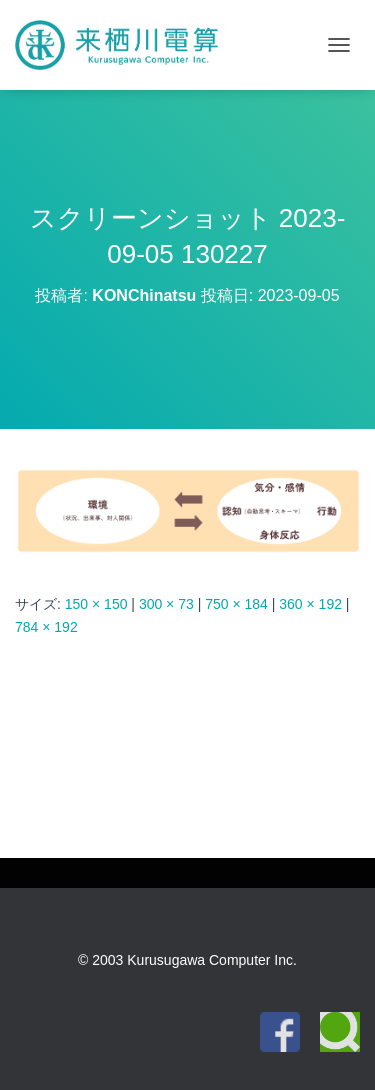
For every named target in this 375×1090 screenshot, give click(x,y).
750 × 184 (236, 604)
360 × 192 (310, 604)
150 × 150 (96, 604)
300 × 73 (166, 604)
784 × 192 (46, 627)
